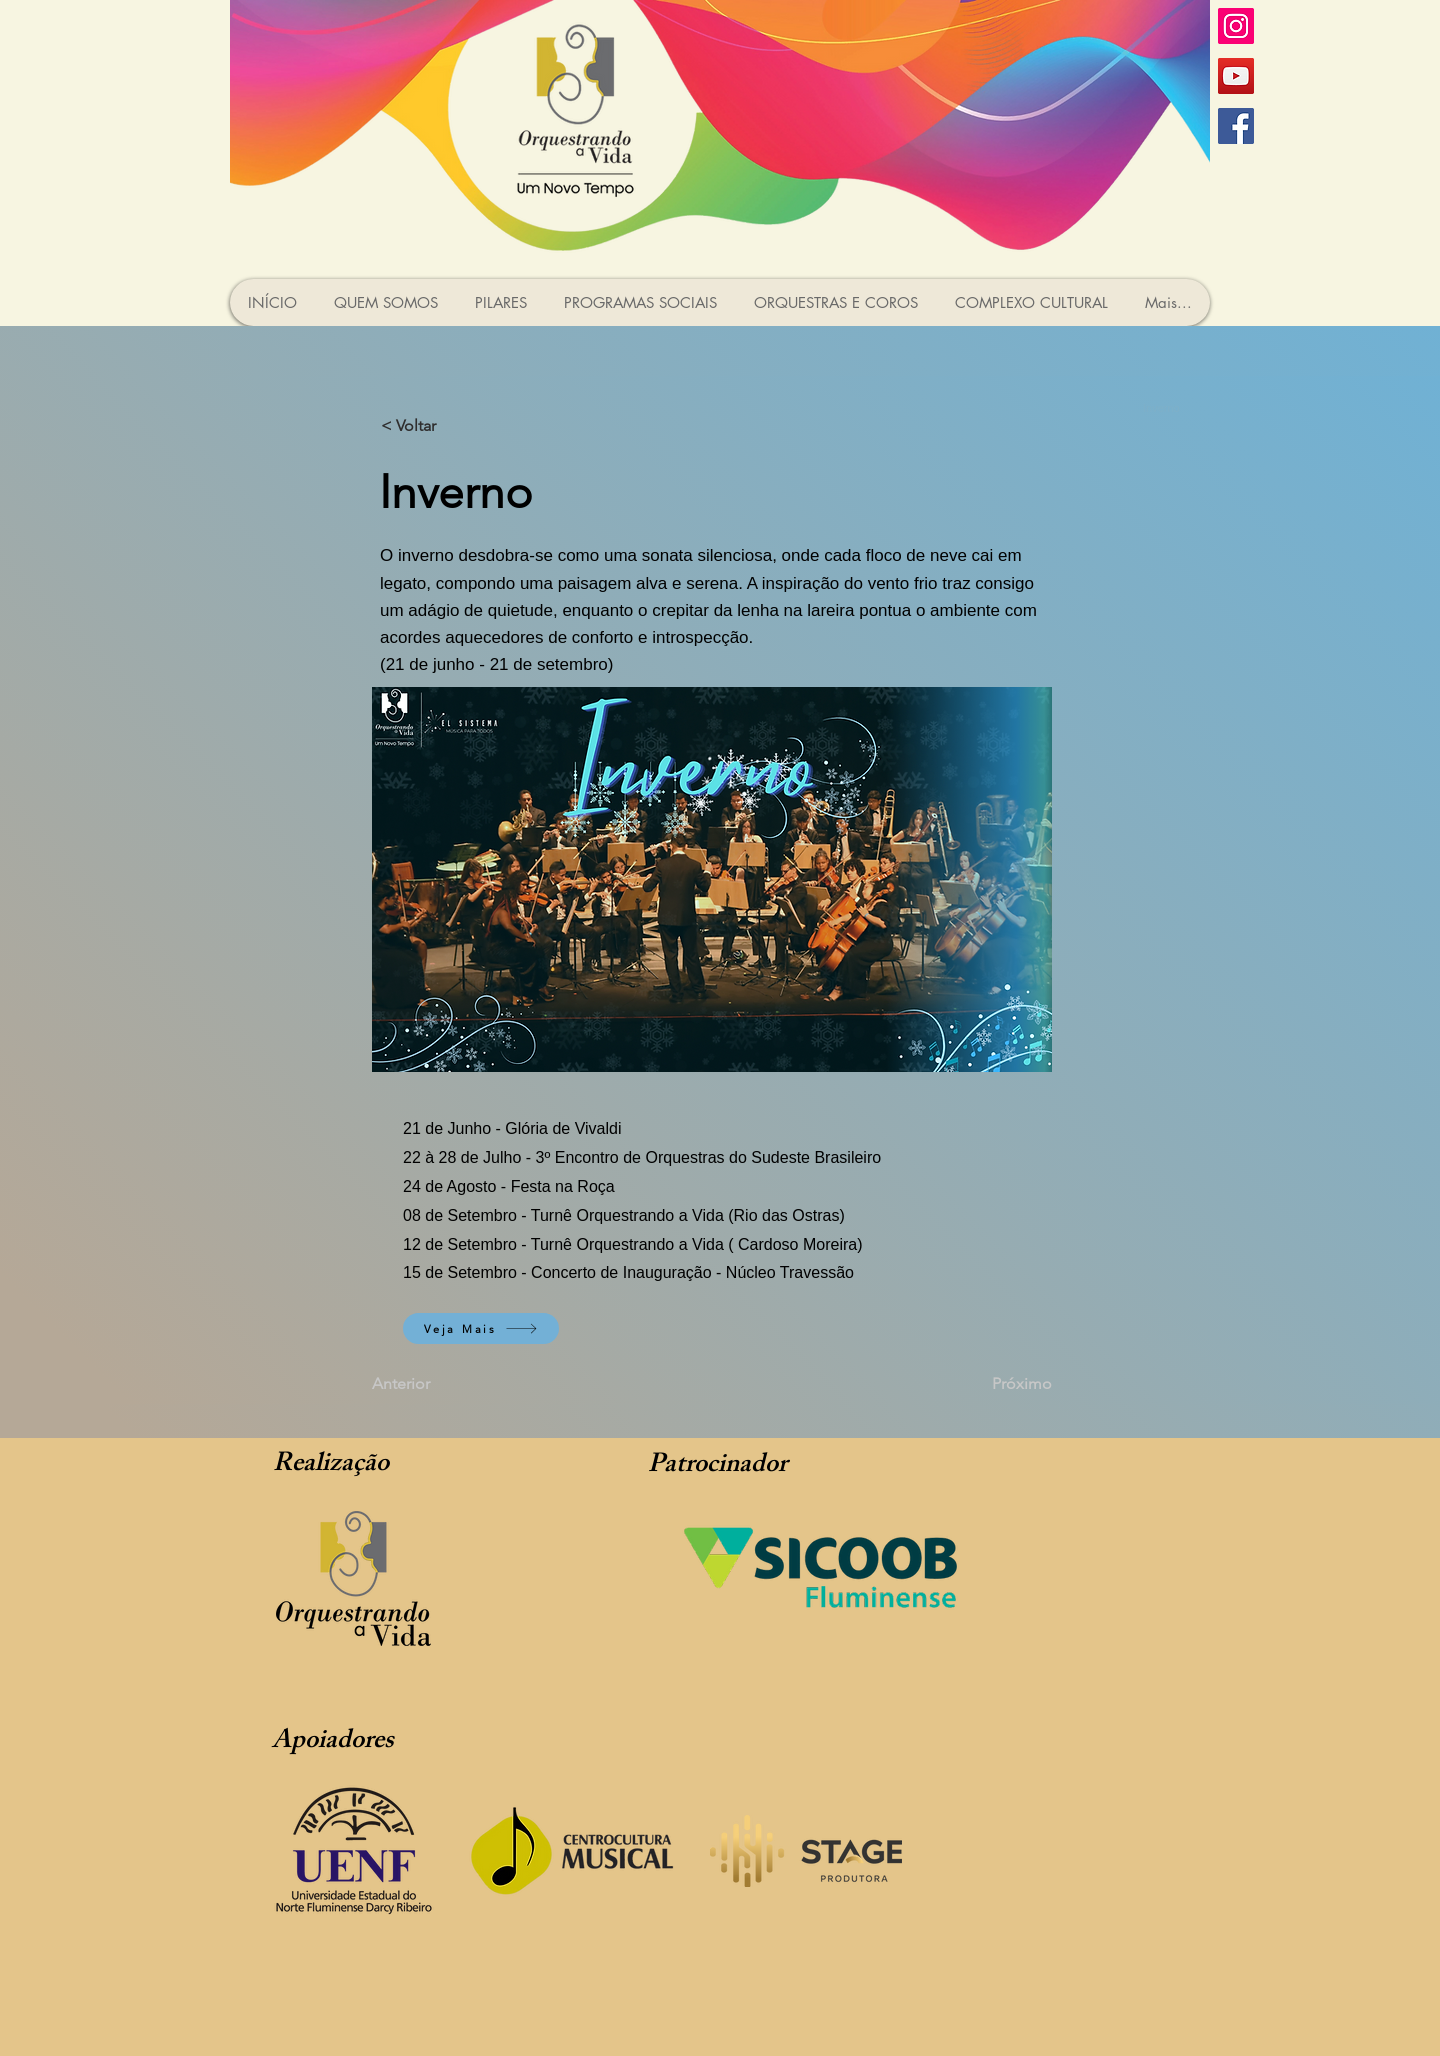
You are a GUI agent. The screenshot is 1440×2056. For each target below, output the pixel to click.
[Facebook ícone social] (1236, 126)
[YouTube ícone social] (1236, 76)
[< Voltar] (447, 426)
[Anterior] (438, 1384)
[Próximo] (1002, 1384)
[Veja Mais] (481, 1328)
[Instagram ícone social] (1236, 26)
